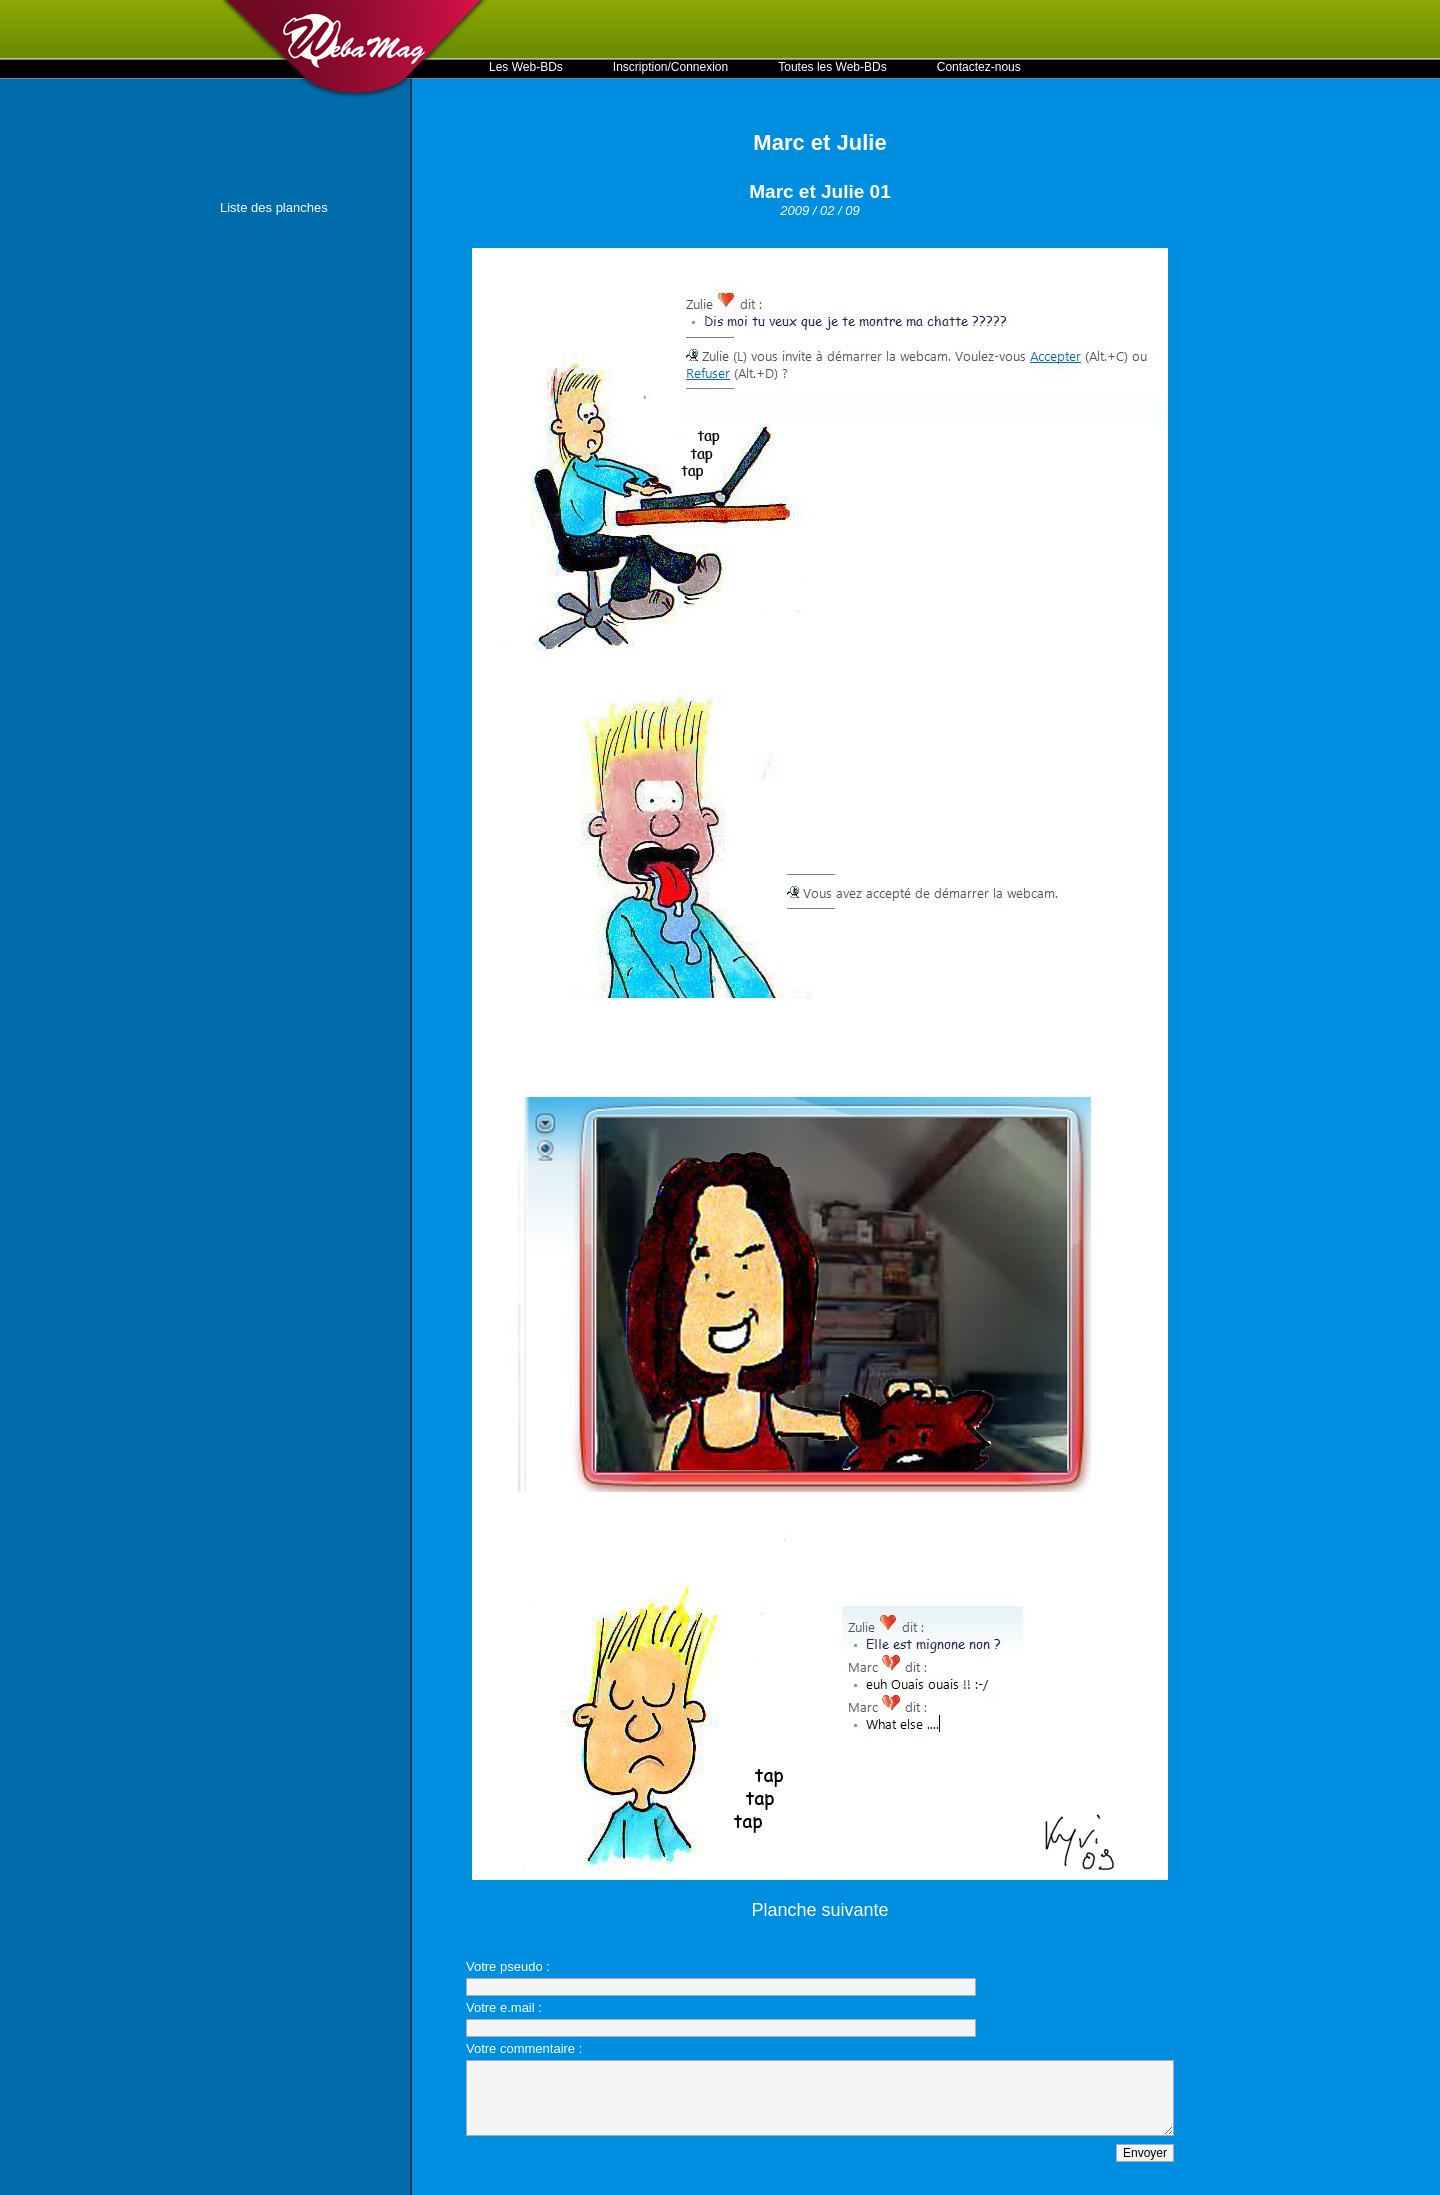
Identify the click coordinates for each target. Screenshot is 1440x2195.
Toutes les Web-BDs (832, 67)
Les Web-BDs (526, 67)
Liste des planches (274, 207)
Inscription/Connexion (670, 67)
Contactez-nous (979, 67)
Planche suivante (819, 1910)
